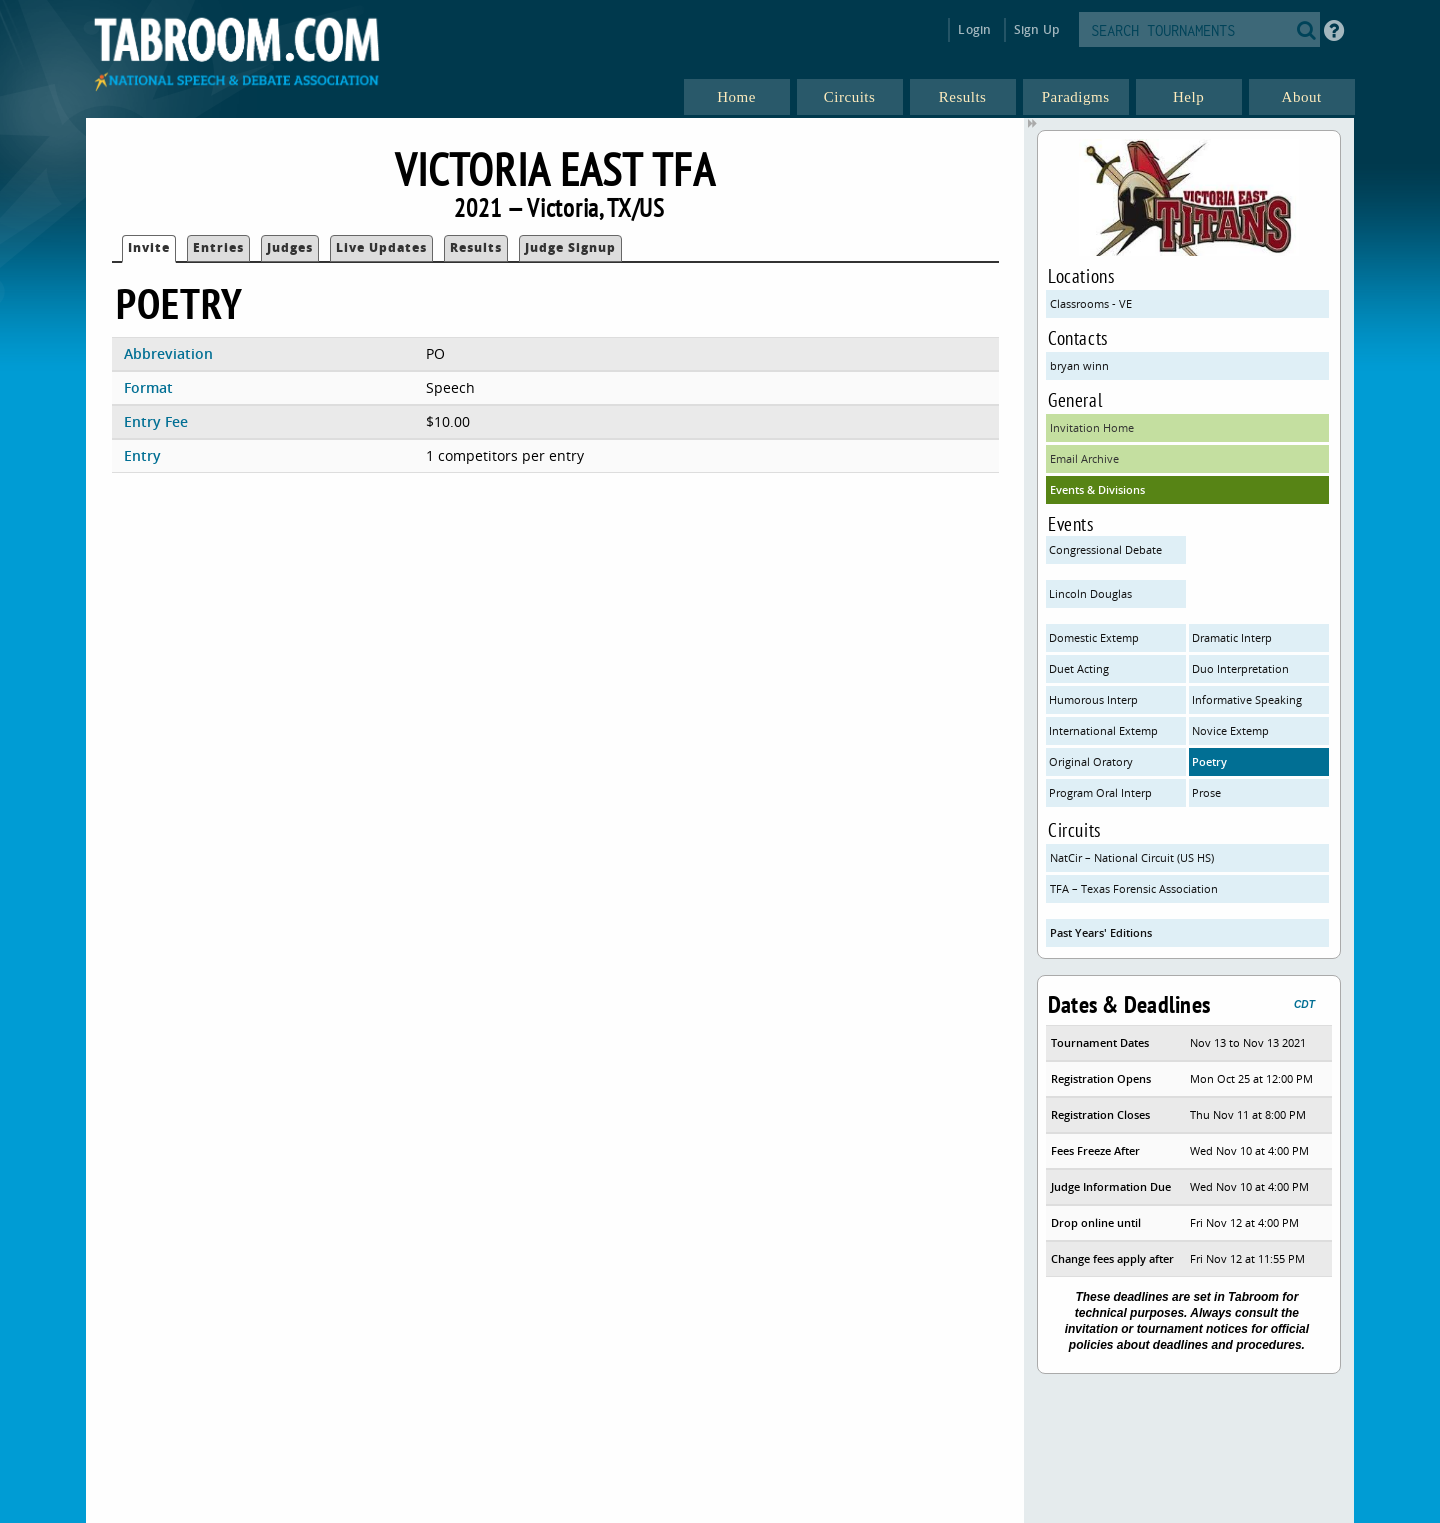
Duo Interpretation (1240, 668)
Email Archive (1084, 458)
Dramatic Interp (1232, 637)
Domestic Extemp (1094, 637)
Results (476, 247)
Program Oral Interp (1100, 792)
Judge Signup (570, 247)
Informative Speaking (1247, 699)
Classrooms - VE (1091, 303)
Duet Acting (1079, 668)
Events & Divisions (1097, 489)
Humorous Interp (1093, 699)
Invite (149, 247)
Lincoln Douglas (1090, 593)
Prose (1206, 792)
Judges (290, 247)
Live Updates (381, 247)
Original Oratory (1091, 761)
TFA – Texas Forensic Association (1134, 888)
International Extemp (1103, 730)
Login (974, 29)
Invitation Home (1092, 427)
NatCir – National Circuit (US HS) (1132, 857)
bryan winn (1079, 365)
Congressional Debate (1105, 549)
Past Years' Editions (1101, 932)
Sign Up (1036, 29)
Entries (218, 247)
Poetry (1209, 761)
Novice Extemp (1230, 730)
